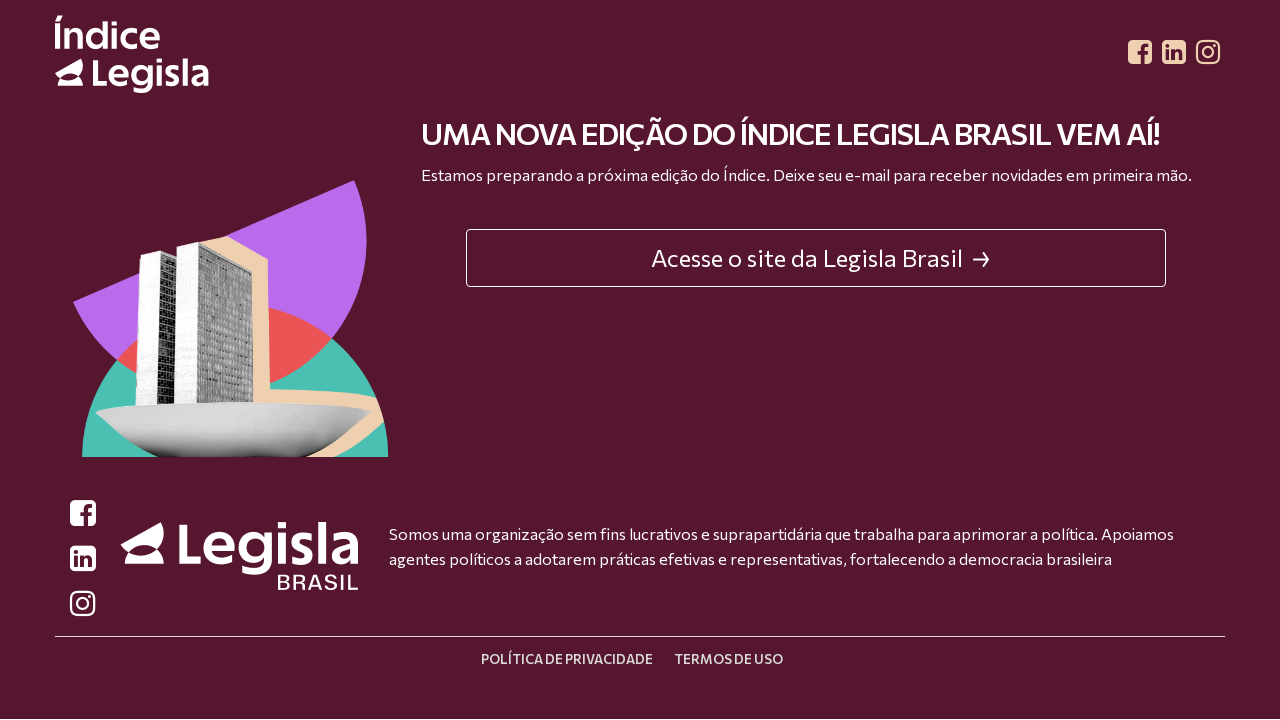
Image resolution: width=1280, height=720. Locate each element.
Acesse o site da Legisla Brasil (820, 257)
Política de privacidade (567, 659)
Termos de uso (728, 659)
